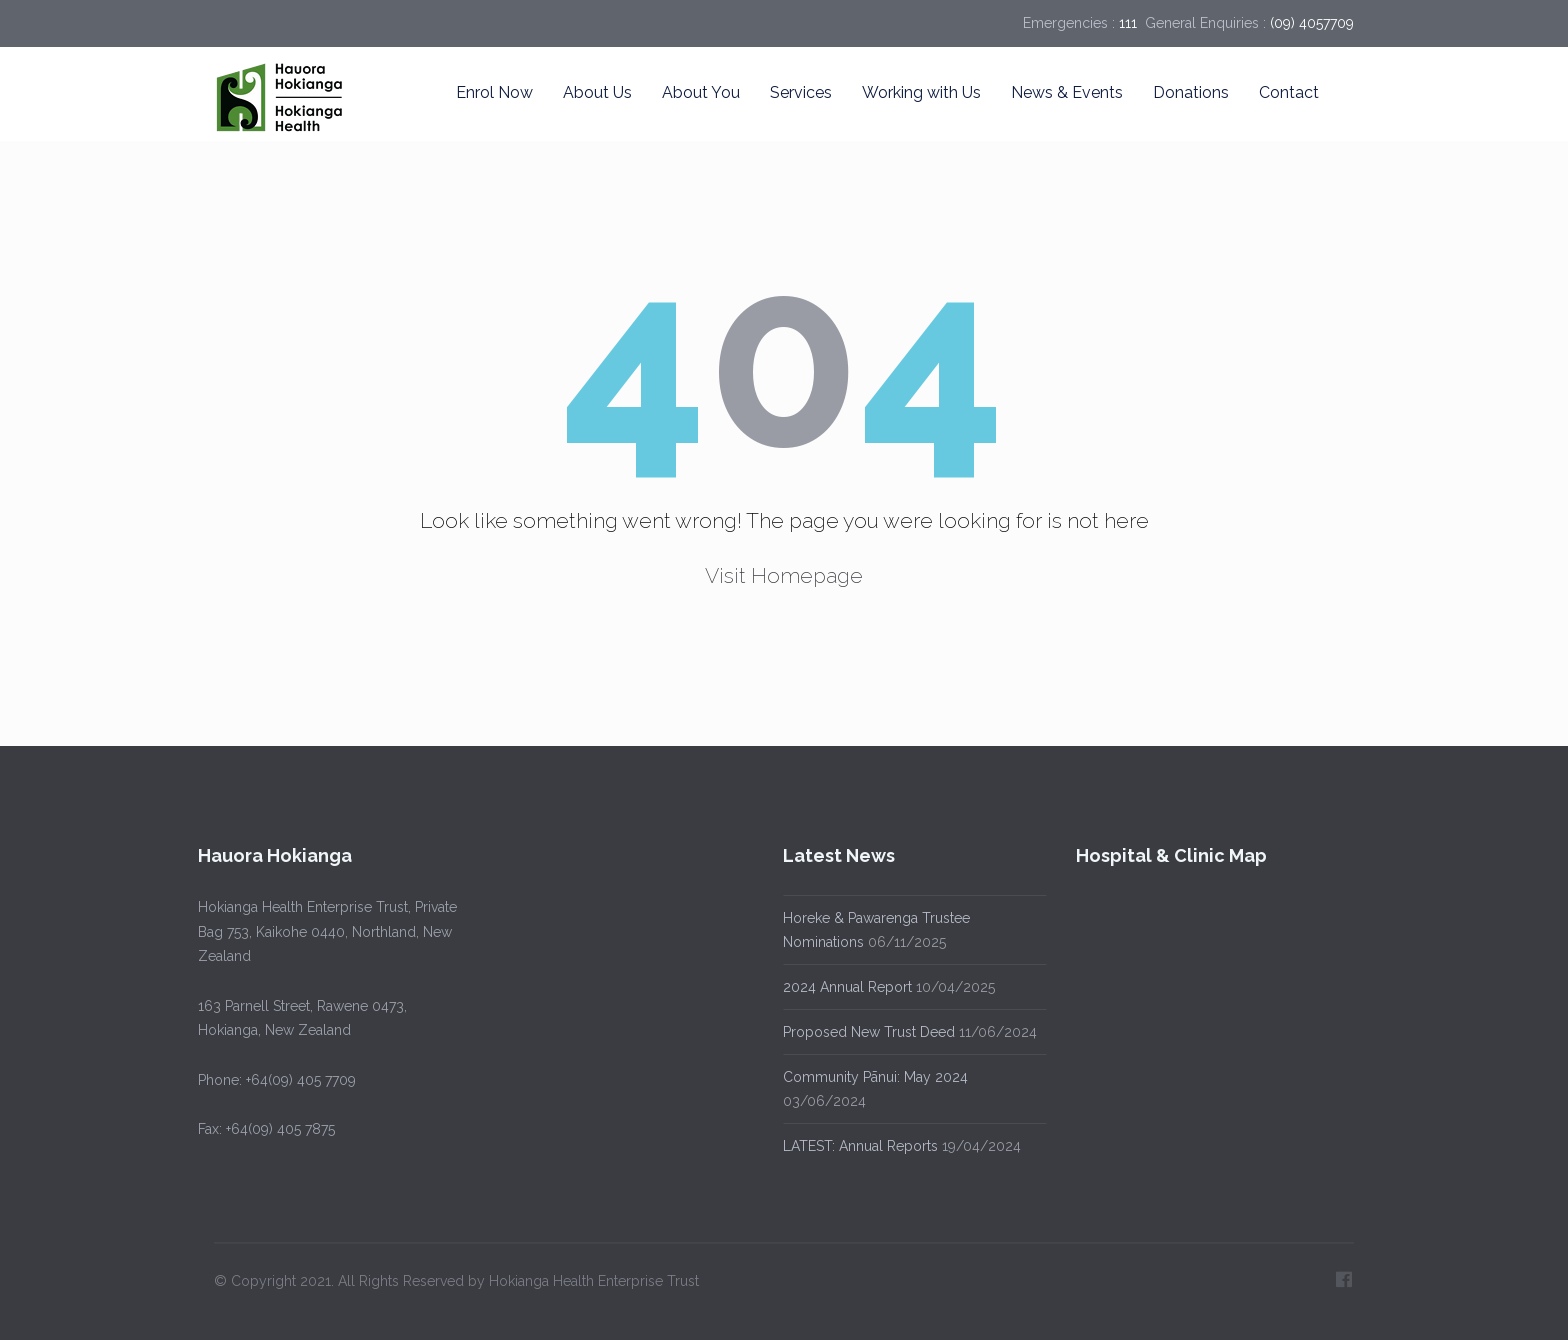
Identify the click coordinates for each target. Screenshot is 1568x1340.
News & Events (1067, 92)
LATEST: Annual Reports (857, 1146)
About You (701, 92)
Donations (1191, 92)
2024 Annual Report (844, 987)
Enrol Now (494, 92)
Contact (1289, 92)
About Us (597, 92)
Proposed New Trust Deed (866, 1032)
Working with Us (921, 92)
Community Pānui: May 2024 (872, 1077)
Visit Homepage (784, 575)
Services (801, 92)
